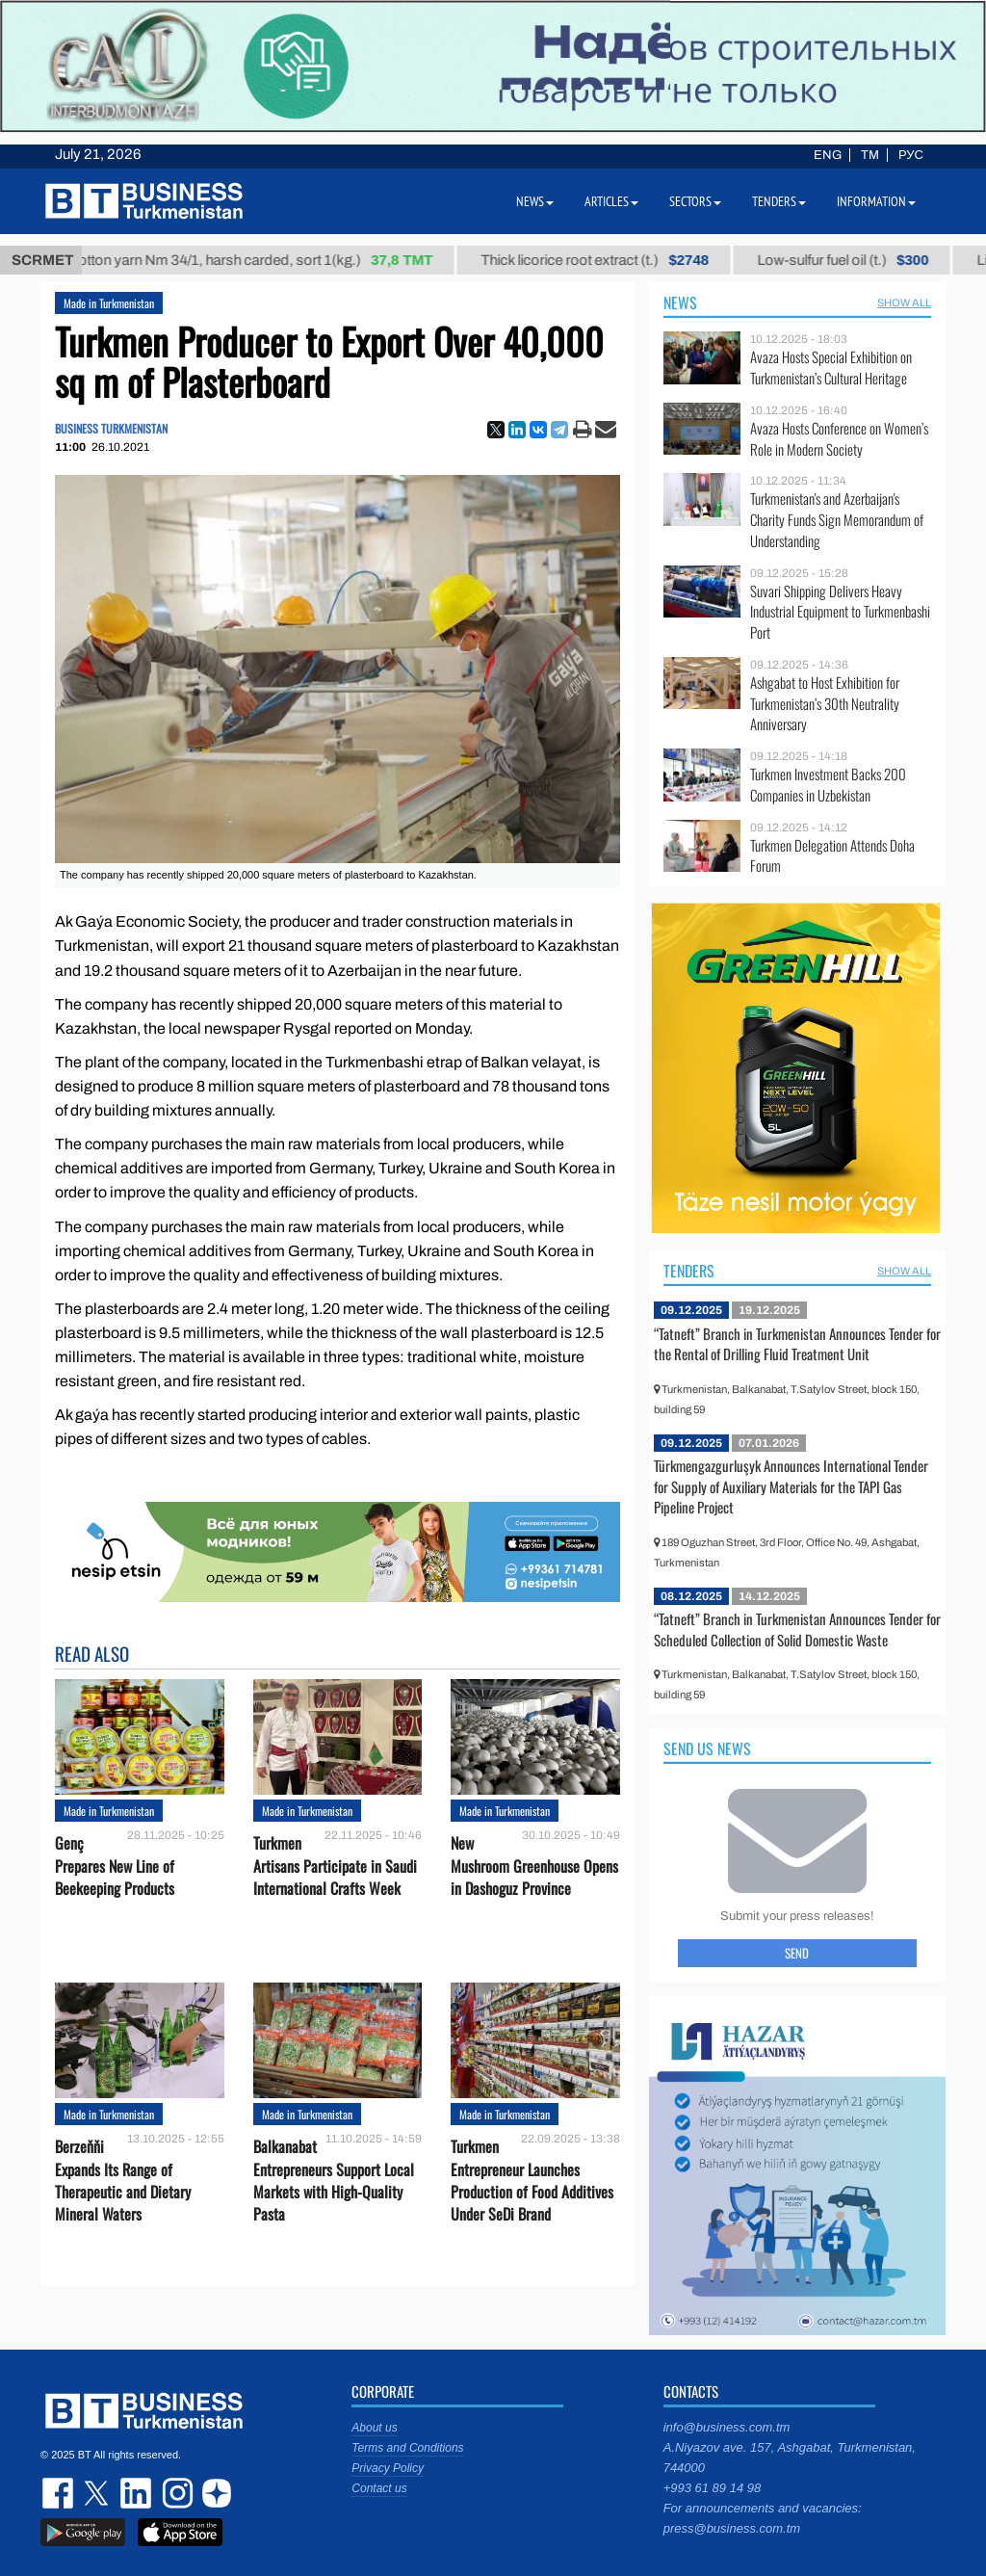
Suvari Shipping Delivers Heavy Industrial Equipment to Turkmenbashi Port (840, 612)
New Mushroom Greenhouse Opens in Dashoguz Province (534, 1865)
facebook (59, 2493)
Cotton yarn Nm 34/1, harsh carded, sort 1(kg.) (266, 260)
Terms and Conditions (407, 2448)
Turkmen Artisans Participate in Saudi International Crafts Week (335, 1865)
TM (870, 155)
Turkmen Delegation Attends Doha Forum (832, 856)
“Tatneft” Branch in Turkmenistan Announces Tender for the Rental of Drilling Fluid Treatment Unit (797, 1344)
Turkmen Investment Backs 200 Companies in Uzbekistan (828, 784)
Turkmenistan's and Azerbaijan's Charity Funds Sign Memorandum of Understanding (836, 519)
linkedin (136, 2493)
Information (876, 201)
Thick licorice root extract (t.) (612, 260)
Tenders (688, 1270)
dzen (214, 2493)
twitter (98, 2493)
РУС (910, 155)
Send (797, 1952)
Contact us (378, 2488)
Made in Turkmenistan (109, 303)
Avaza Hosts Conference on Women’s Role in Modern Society (839, 439)
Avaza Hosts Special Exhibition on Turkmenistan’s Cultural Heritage (831, 367)
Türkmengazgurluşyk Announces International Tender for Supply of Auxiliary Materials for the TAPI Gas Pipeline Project (791, 1486)
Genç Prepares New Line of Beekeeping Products (114, 1865)
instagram (175, 2493)
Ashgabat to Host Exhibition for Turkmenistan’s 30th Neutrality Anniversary (824, 703)
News (680, 302)
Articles (611, 201)
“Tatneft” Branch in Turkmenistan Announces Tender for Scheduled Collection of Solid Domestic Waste (797, 1629)
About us (374, 2427)
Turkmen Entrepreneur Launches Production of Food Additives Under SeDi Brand (532, 2180)
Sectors (695, 201)
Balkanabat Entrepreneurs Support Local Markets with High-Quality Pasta (333, 2180)
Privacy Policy (387, 2468)
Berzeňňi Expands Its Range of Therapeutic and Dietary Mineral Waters (123, 2180)
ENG (828, 155)
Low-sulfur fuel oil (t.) (859, 260)
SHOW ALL (904, 302)
